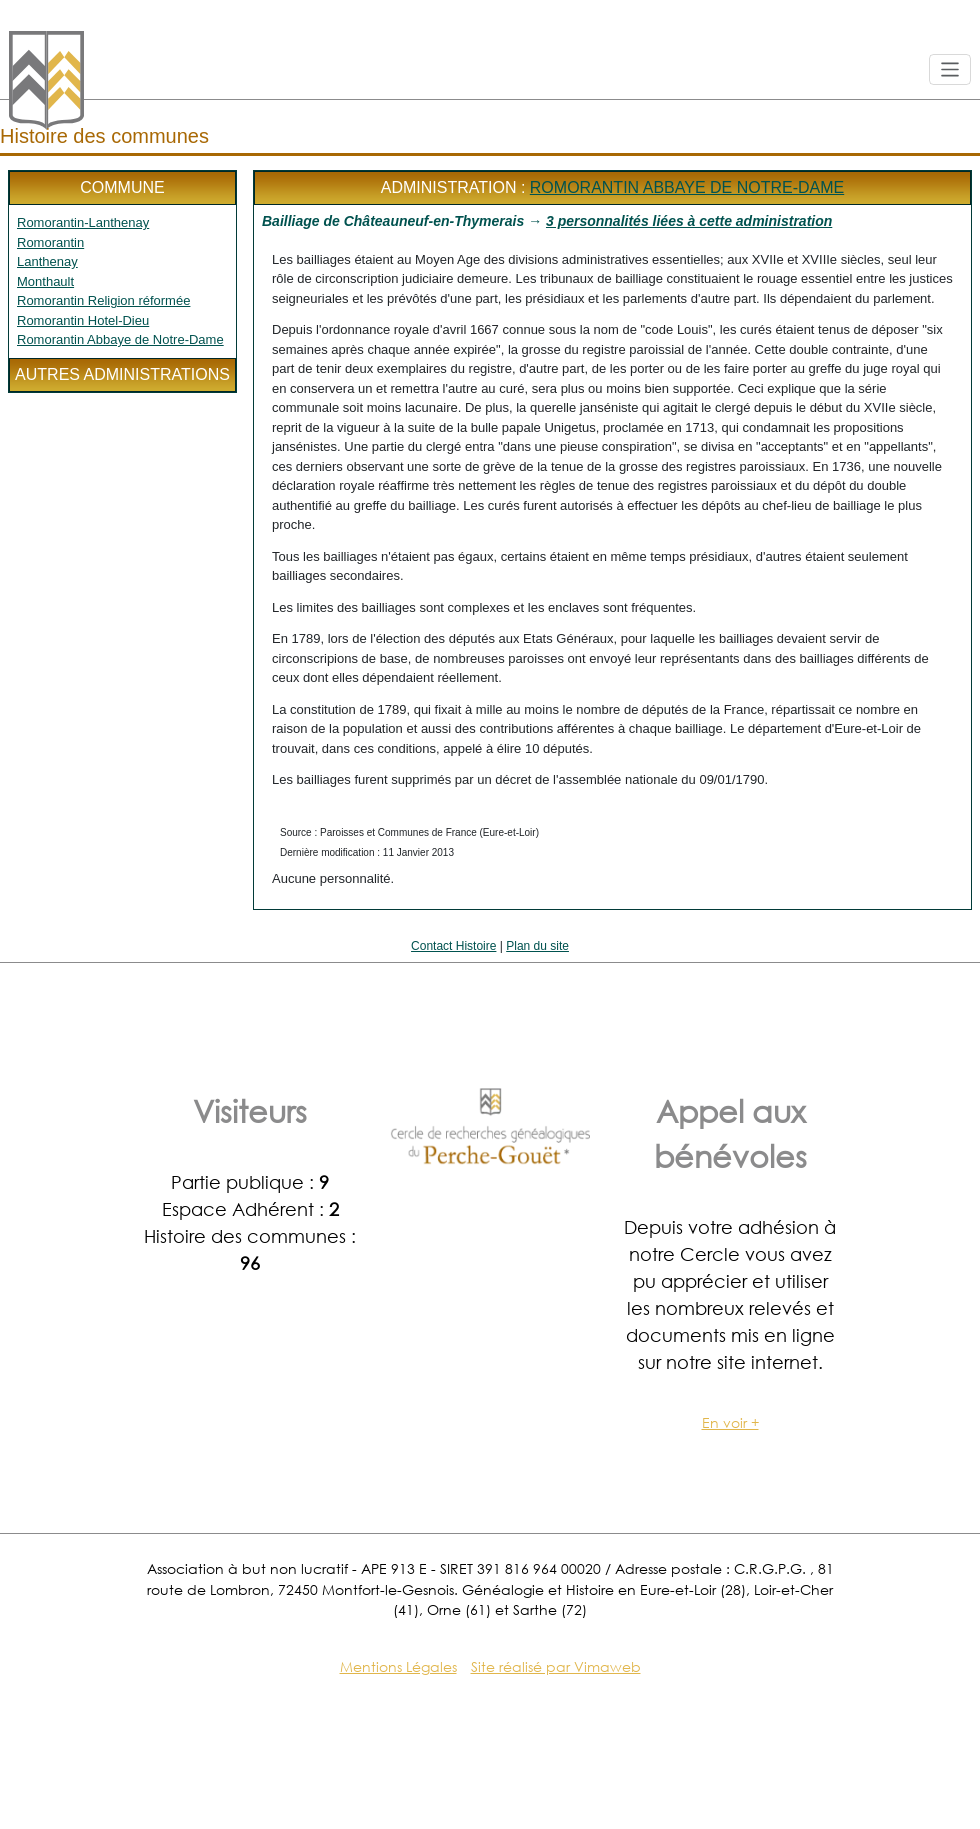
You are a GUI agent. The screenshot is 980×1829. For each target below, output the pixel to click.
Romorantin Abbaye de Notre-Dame (120, 339)
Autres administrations (122, 374)
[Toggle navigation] (950, 69)
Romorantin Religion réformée (103, 300)
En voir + (730, 1422)
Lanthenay (47, 261)
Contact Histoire (453, 946)
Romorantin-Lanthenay (83, 222)
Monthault (45, 281)
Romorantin (50, 242)
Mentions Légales (398, 1666)
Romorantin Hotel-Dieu (83, 320)
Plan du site (537, 946)
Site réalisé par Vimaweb (556, 1666)
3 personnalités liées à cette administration (689, 221)
